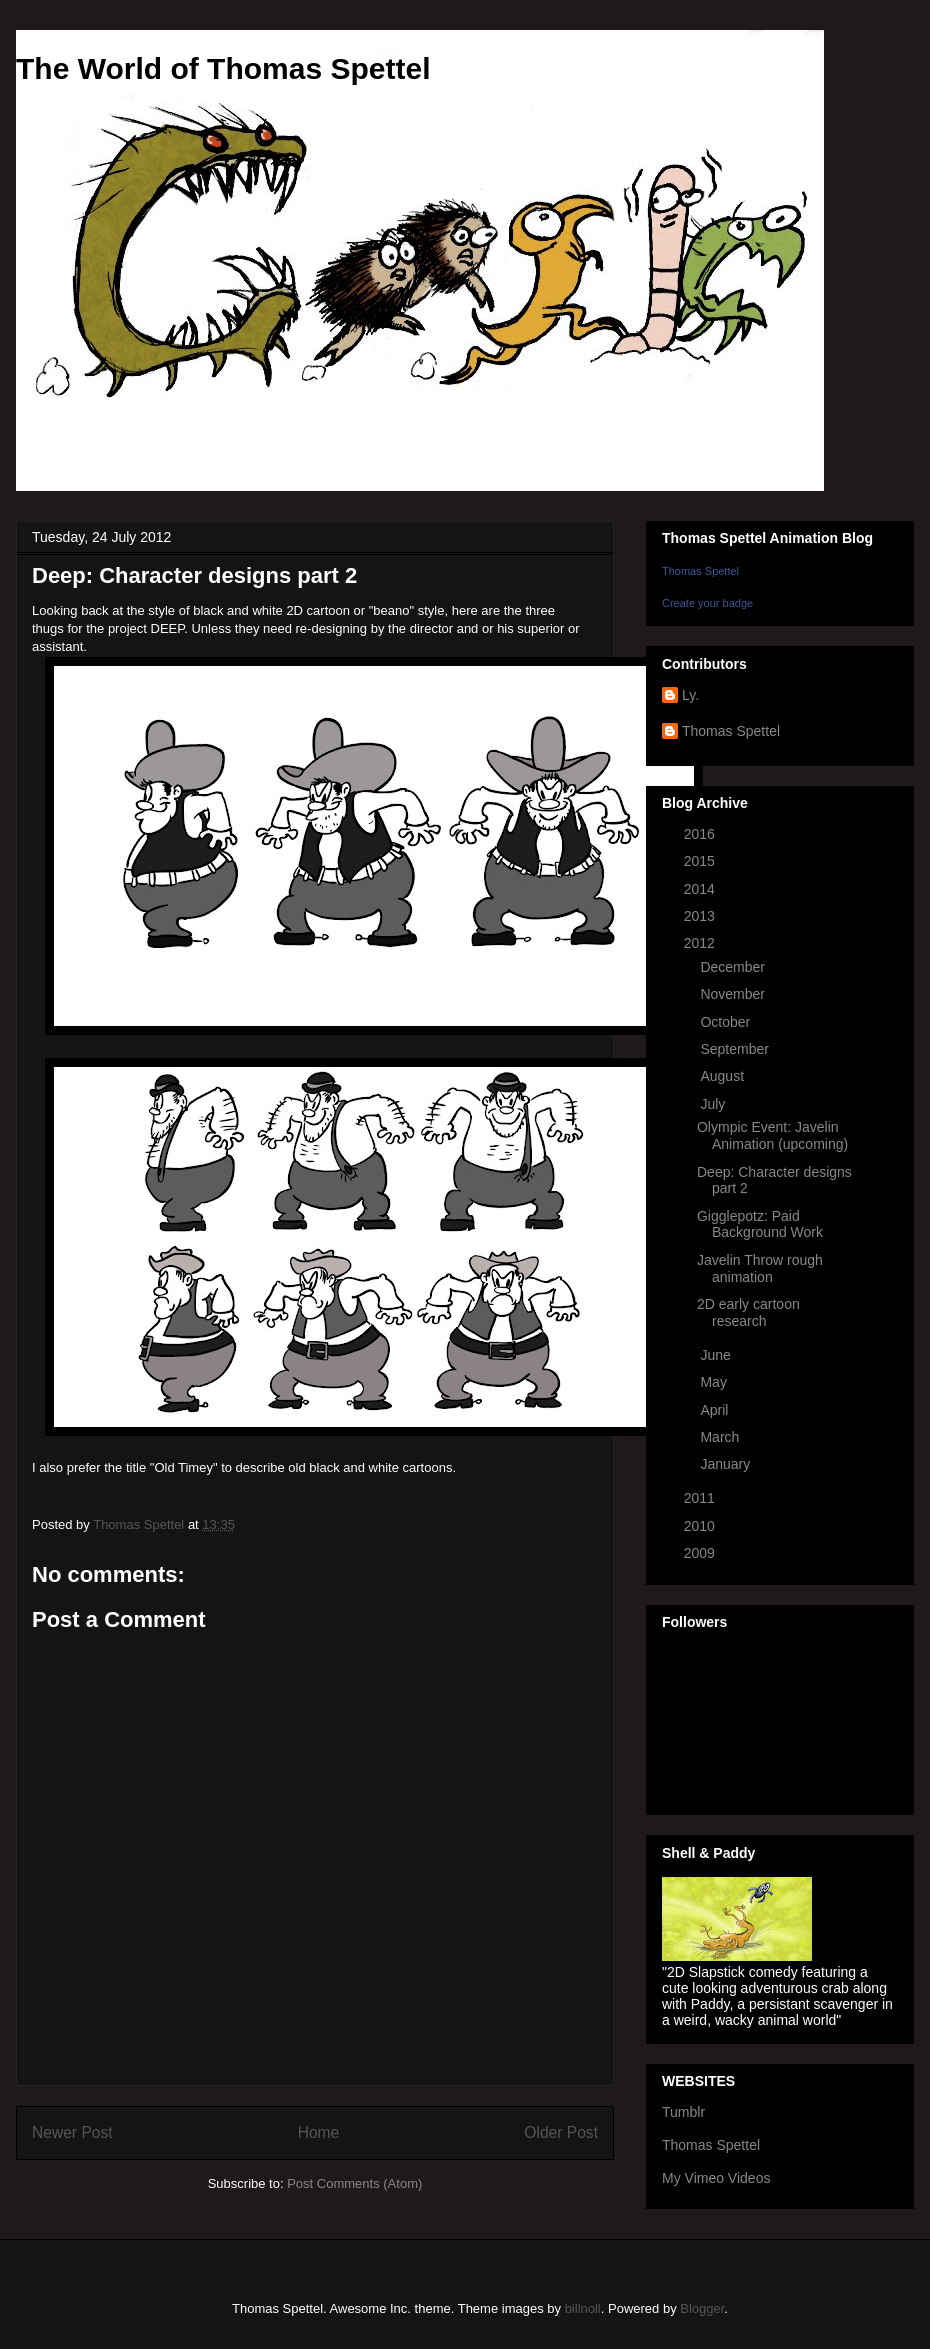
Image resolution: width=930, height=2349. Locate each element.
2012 (701, 943)
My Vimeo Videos (716, 2178)
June (717, 1355)
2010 (701, 1526)
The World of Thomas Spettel (223, 68)
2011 (701, 1498)
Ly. (690, 695)
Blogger (702, 2308)
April (716, 1410)
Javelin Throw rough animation (760, 1268)
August (723, 1076)
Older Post (561, 2132)
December (734, 967)
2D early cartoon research (748, 1312)
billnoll (583, 2308)
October (727, 1022)
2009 (701, 1553)
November (734, 994)
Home (319, 2132)
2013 (701, 916)
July (714, 1104)
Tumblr (683, 2112)
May (715, 1382)
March (721, 1437)
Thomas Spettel (700, 571)
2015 (701, 861)
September (736, 1049)
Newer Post (72, 2132)
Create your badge (707, 603)
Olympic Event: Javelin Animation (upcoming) (772, 1135)
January (727, 1464)
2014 (701, 889)
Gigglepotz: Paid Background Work (760, 1224)
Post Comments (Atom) (354, 2183)
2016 (701, 834)
